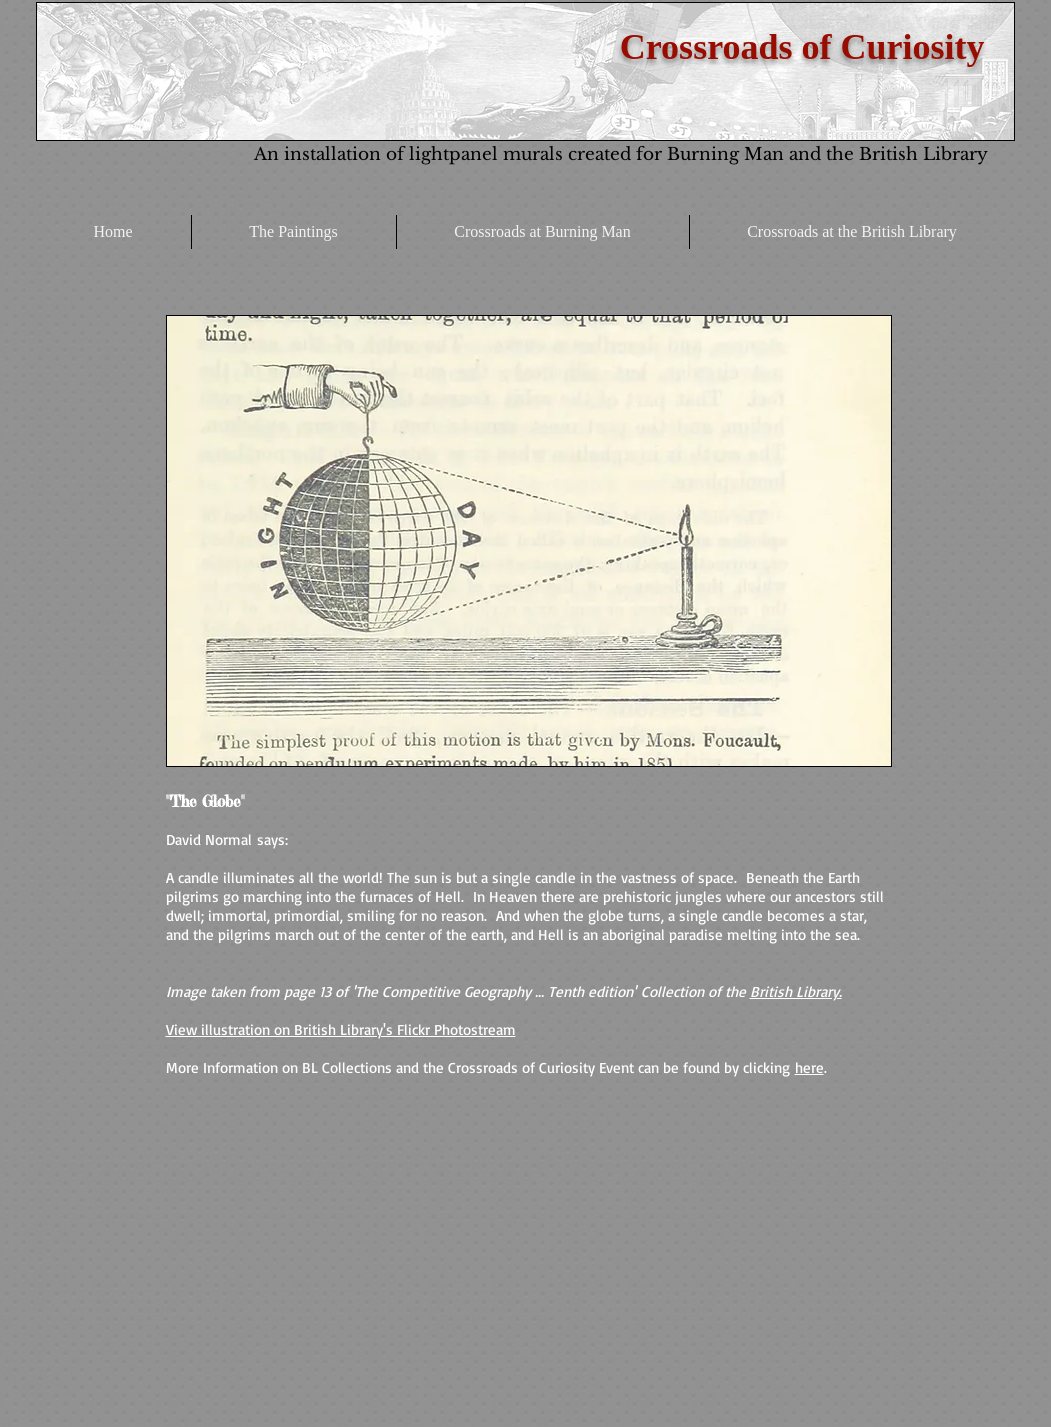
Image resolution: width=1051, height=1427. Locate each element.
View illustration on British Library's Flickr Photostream (341, 1029)
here (809, 1067)
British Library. (796, 991)
